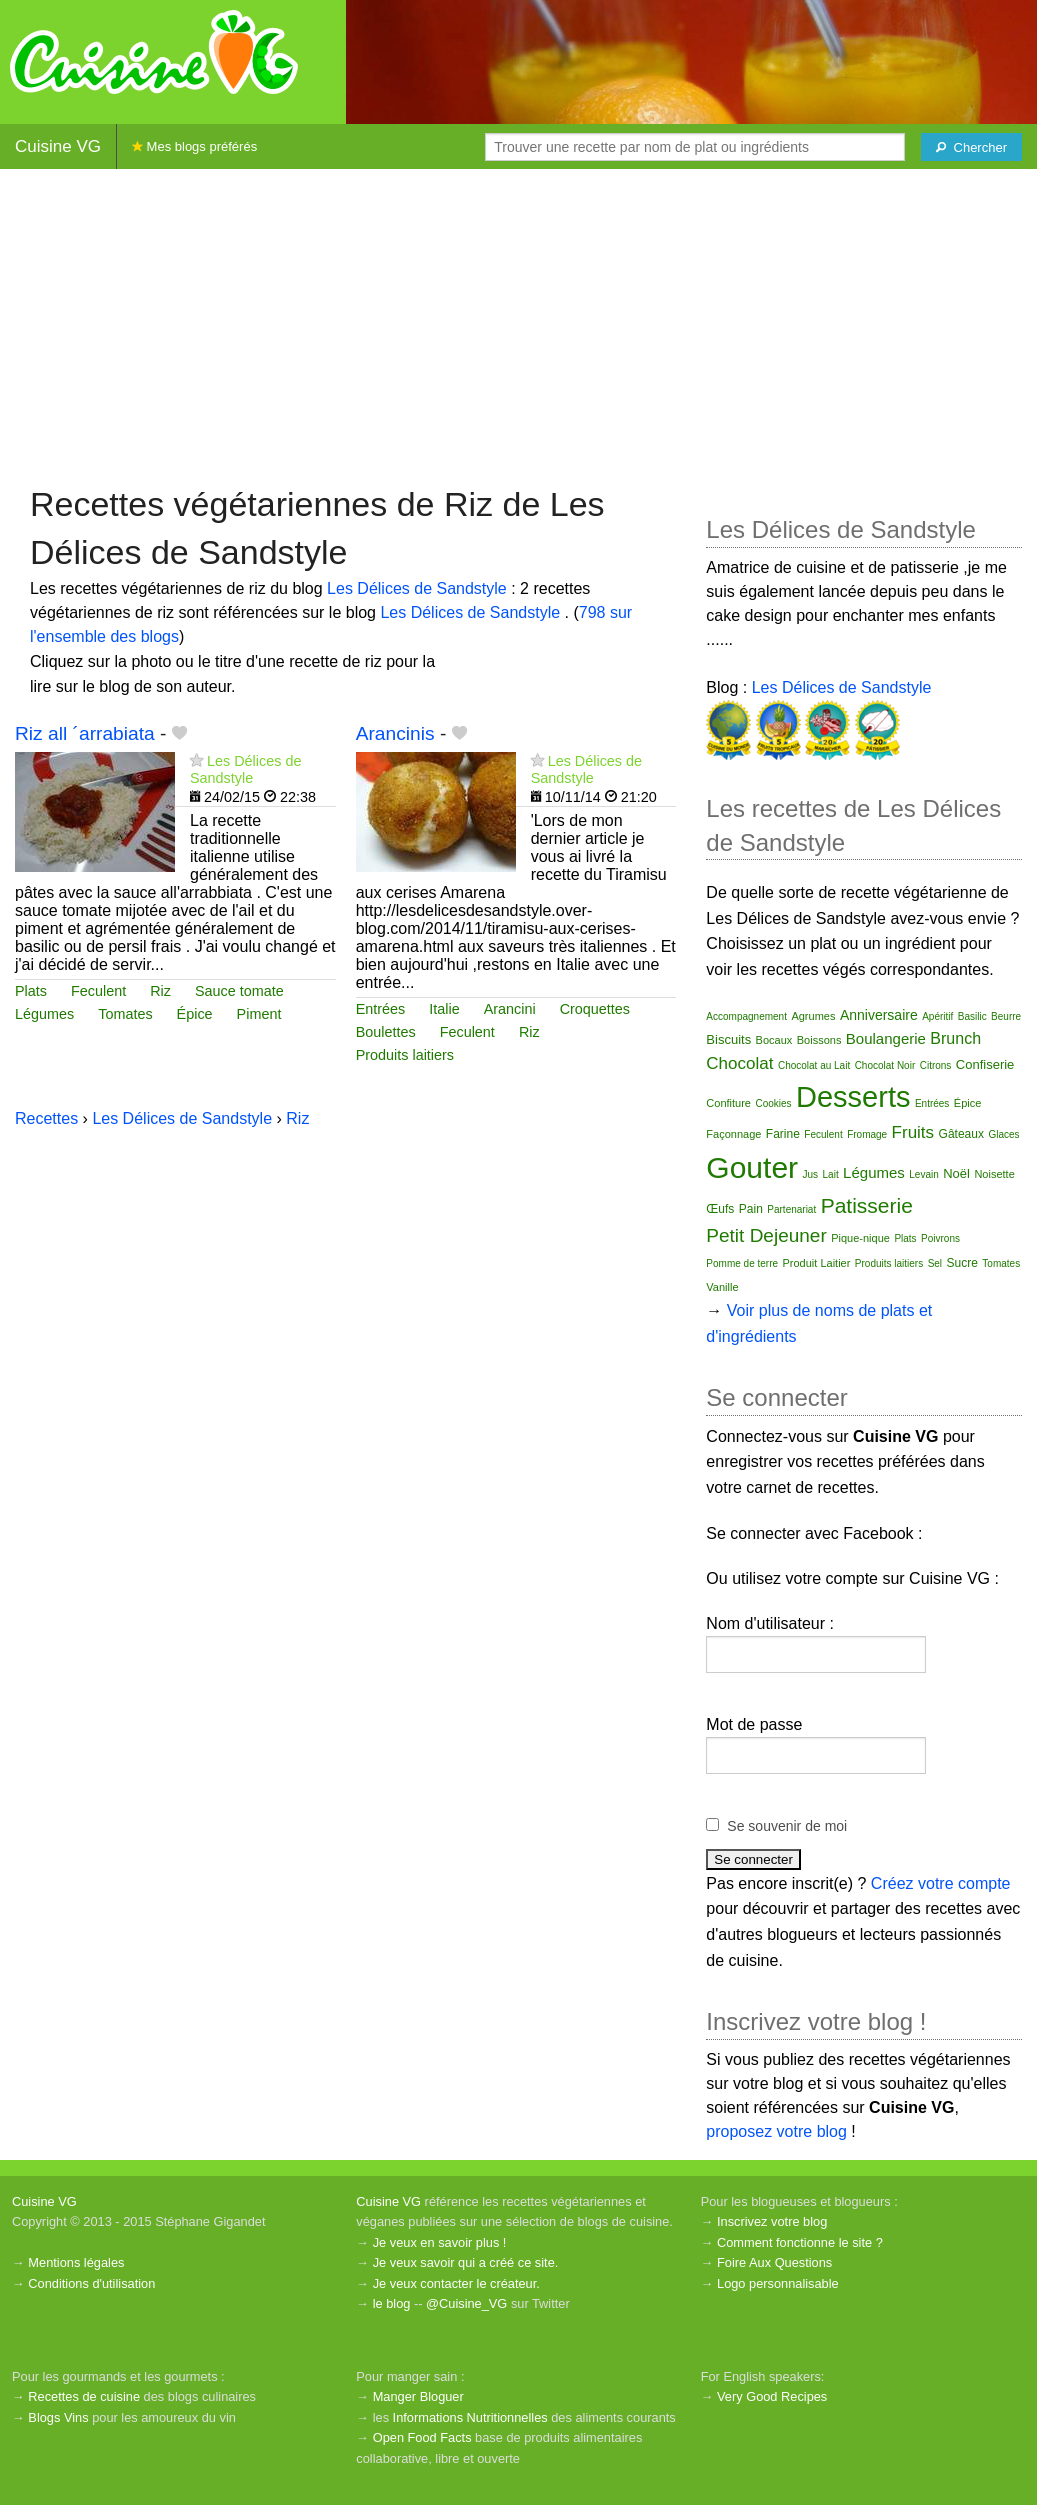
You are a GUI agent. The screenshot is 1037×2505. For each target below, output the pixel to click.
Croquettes (595, 1009)
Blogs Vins (58, 2417)
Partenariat (791, 1209)
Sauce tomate (239, 991)
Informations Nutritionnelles (470, 2417)
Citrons (936, 1065)
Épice (195, 1014)
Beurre (1006, 1016)
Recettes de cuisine (84, 2396)
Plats (31, 991)
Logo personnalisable (778, 2283)
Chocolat (739, 1063)
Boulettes (386, 1032)
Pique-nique (860, 1238)
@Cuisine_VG (466, 2303)
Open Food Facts (422, 2437)
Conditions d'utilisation (91, 2283)
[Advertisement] (518, 325)
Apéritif (937, 1016)
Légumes (44, 1014)
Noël (956, 1173)
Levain (923, 1174)
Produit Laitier (817, 1263)
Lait (831, 1174)
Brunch (955, 1038)
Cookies (773, 1103)
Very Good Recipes (772, 2396)
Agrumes (813, 1016)
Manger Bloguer (418, 2396)
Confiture (728, 1103)
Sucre (962, 1263)
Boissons (819, 1040)
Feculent (98, 991)
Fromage (867, 1134)
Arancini (510, 1009)
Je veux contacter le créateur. (456, 2283)
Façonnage (733, 1134)
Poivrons (940, 1238)
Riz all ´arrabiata (85, 733)
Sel (935, 1263)
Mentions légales (76, 2262)
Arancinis (395, 733)
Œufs (720, 1209)
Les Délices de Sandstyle (419, 588)
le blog (392, 2303)
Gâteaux (961, 1134)
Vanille (722, 1287)
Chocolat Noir (885, 1065)
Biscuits (728, 1039)
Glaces (1003, 1134)
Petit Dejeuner (766, 1235)
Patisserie (867, 1205)
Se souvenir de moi (787, 1826)
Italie (444, 1009)
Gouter (752, 1167)
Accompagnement (746, 1016)
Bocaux (774, 1040)
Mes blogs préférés (194, 146)
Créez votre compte (941, 1883)
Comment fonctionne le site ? (800, 2242)
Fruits (913, 1132)
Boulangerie (886, 1038)
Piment (259, 1014)
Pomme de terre (742, 1263)
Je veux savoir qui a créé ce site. (466, 2262)
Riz (160, 991)
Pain (751, 1209)
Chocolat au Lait (814, 1065)
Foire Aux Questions (774, 2262)
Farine (783, 1134)
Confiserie (985, 1064)
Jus (811, 1174)
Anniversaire (879, 1015)
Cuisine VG (58, 146)
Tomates (125, 1014)
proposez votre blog (776, 2131)
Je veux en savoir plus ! (440, 2242)
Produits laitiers (405, 1055)
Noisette (994, 1174)
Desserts (853, 1097)
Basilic (972, 1016)
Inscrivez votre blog (772, 2221)
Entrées (381, 1009)
